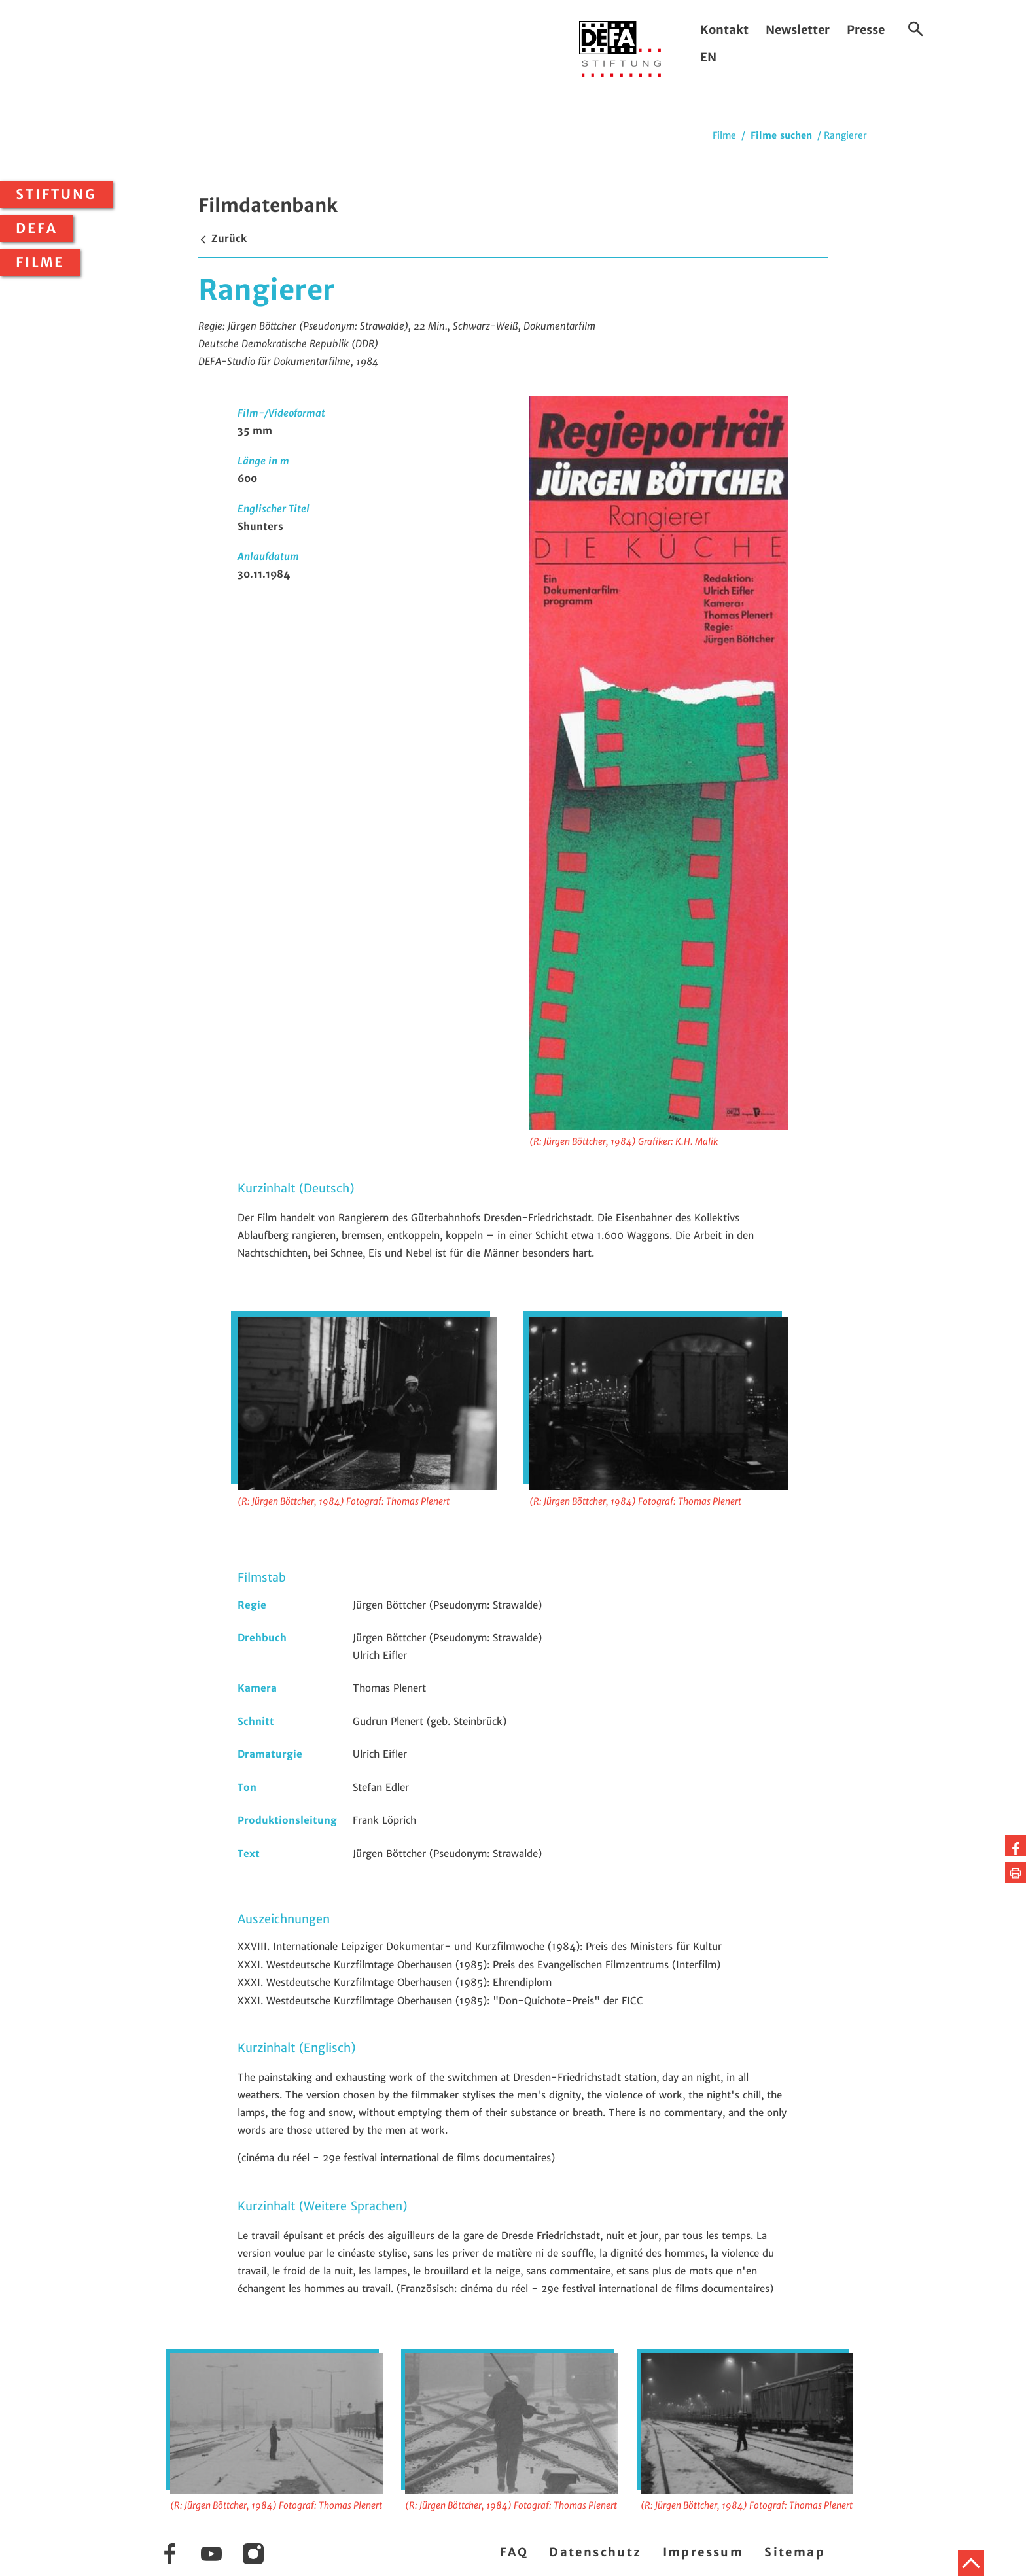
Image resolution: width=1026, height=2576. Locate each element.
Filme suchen (781, 135)
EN (708, 57)
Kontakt (724, 29)
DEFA (37, 228)
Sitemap (794, 2552)
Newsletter (798, 29)
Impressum (703, 2552)
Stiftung (56, 194)
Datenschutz (595, 2552)
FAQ (514, 2552)
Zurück (222, 238)
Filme (40, 262)
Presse (866, 29)
